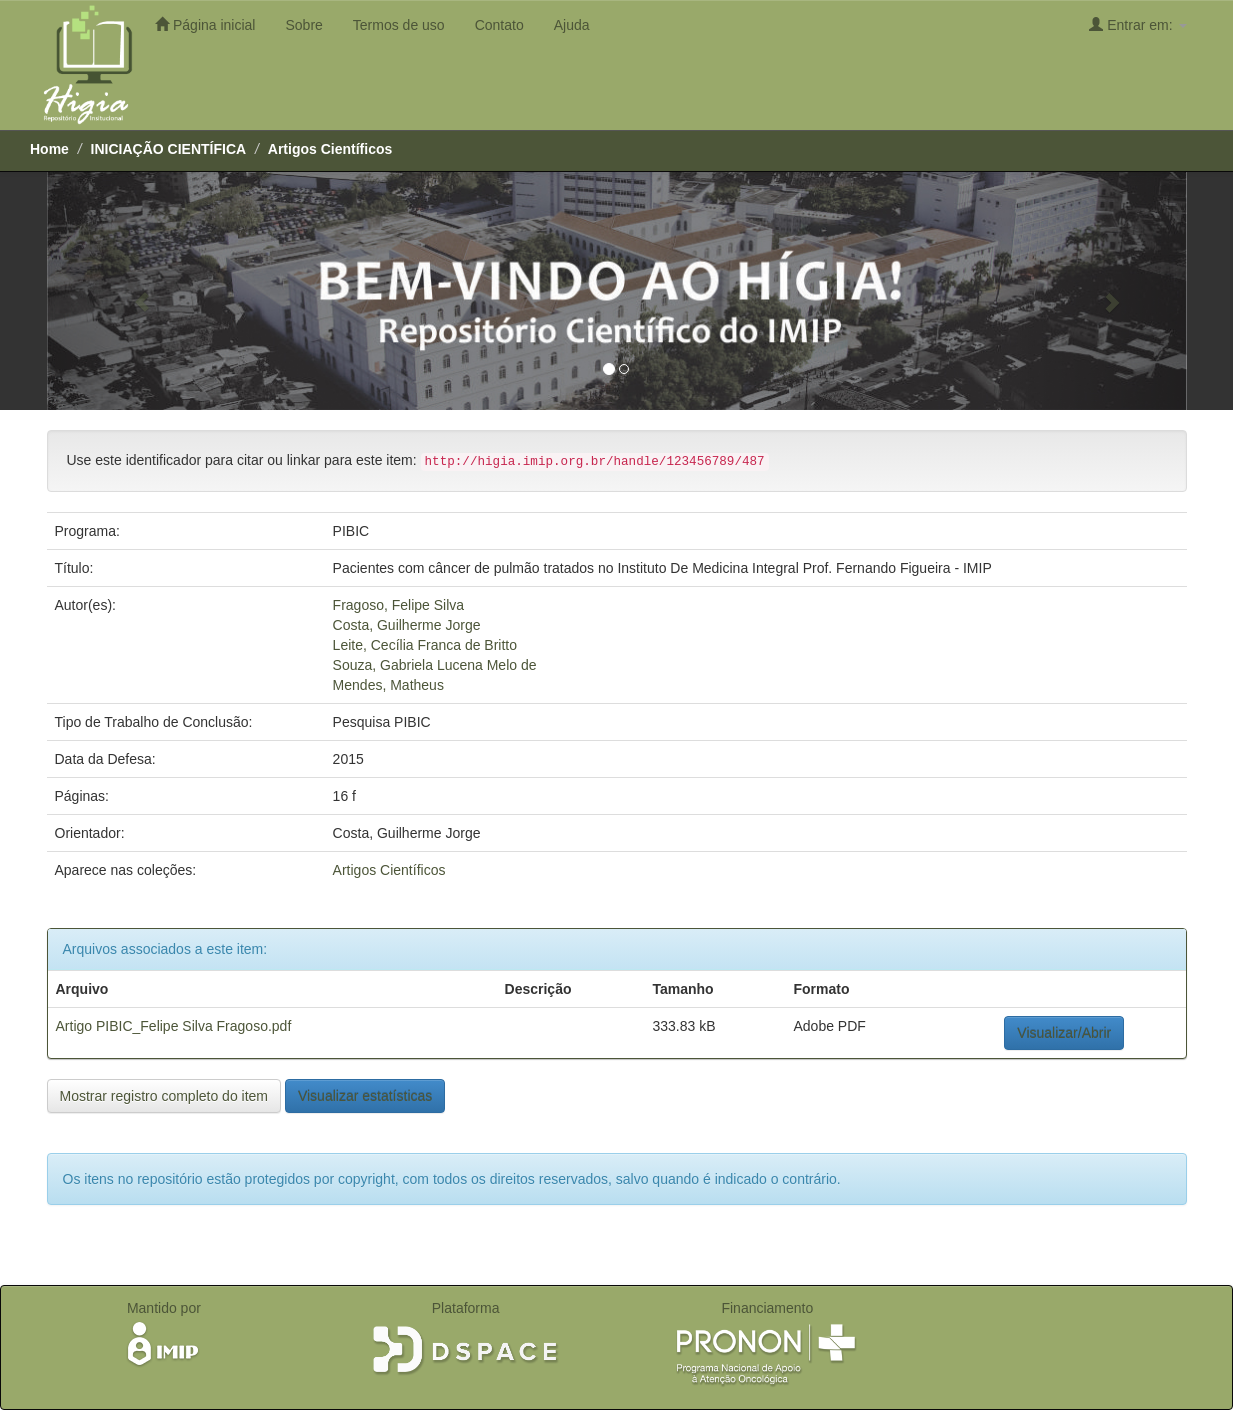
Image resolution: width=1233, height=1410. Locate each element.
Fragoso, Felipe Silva (399, 605)
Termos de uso (399, 25)
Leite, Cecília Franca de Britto (425, 645)
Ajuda (572, 25)
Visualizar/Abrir (1064, 1033)
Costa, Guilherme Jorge (407, 625)
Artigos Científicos (330, 149)
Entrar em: (1137, 24)
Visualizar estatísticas (365, 1096)
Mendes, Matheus (388, 685)
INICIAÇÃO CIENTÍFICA (169, 149)
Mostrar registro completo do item (164, 1096)
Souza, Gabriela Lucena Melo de (435, 665)
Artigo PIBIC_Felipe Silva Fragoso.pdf (174, 1026)
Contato (499, 25)
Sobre (303, 25)
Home (49, 149)
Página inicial (205, 24)
